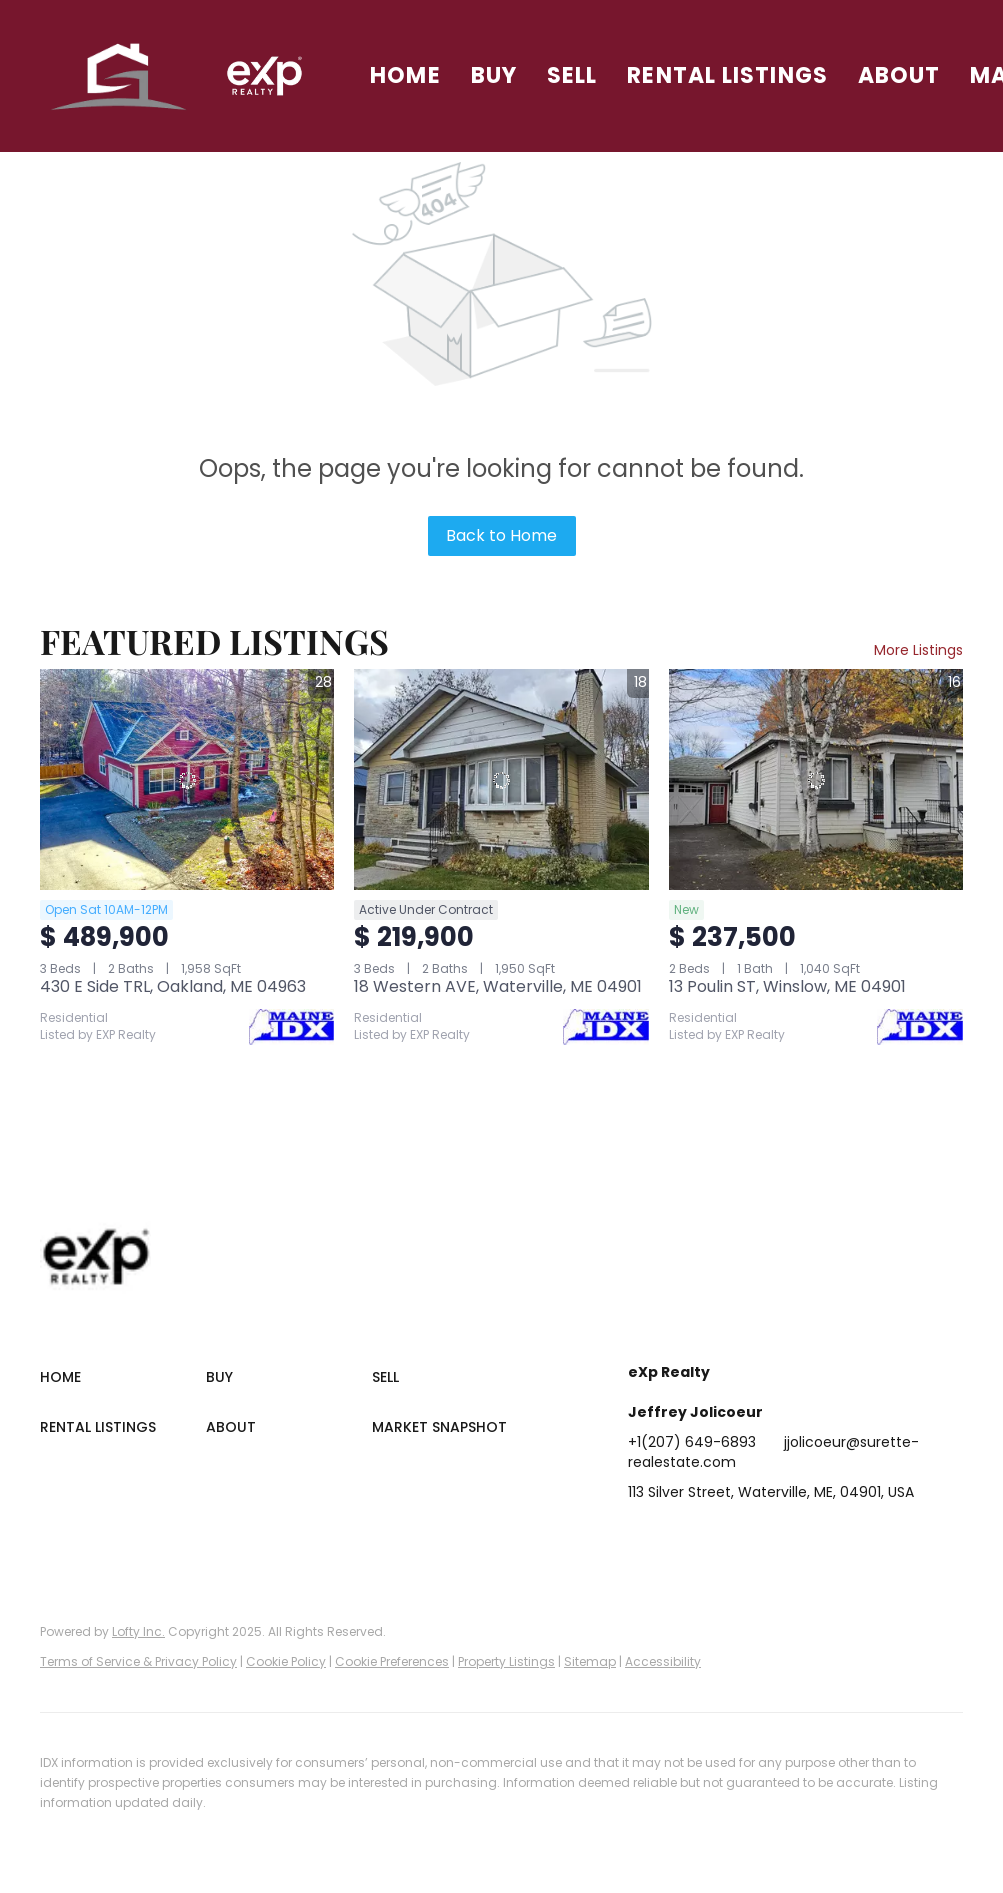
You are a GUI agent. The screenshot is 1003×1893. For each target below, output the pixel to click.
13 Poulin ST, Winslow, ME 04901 (787, 986)
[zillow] (763, 1537)
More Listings (918, 650)
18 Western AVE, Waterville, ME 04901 (498, 986)
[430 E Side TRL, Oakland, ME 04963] (187, 779)
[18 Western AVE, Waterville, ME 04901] (501, 779)
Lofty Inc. (138, 1631)
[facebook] (643, 1537)
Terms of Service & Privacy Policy (138, 1661)
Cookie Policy (286, 1661)
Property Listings (506, 1661)
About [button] (899, 75)
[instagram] (803, 1537)
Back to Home (501, 535)
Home (405, 75)
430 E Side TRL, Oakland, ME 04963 (173, 986)
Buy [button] (494, 75)
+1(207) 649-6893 (692, 1442)
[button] (119, 76)
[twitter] (723, 1537)
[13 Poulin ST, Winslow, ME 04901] (816, 779)
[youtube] (843, 1537)
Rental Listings (727, 75)
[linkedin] (683, 1537)
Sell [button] (572, 75)
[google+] (883, 1537)
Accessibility (663, 1661)
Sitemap (590, 1661)
